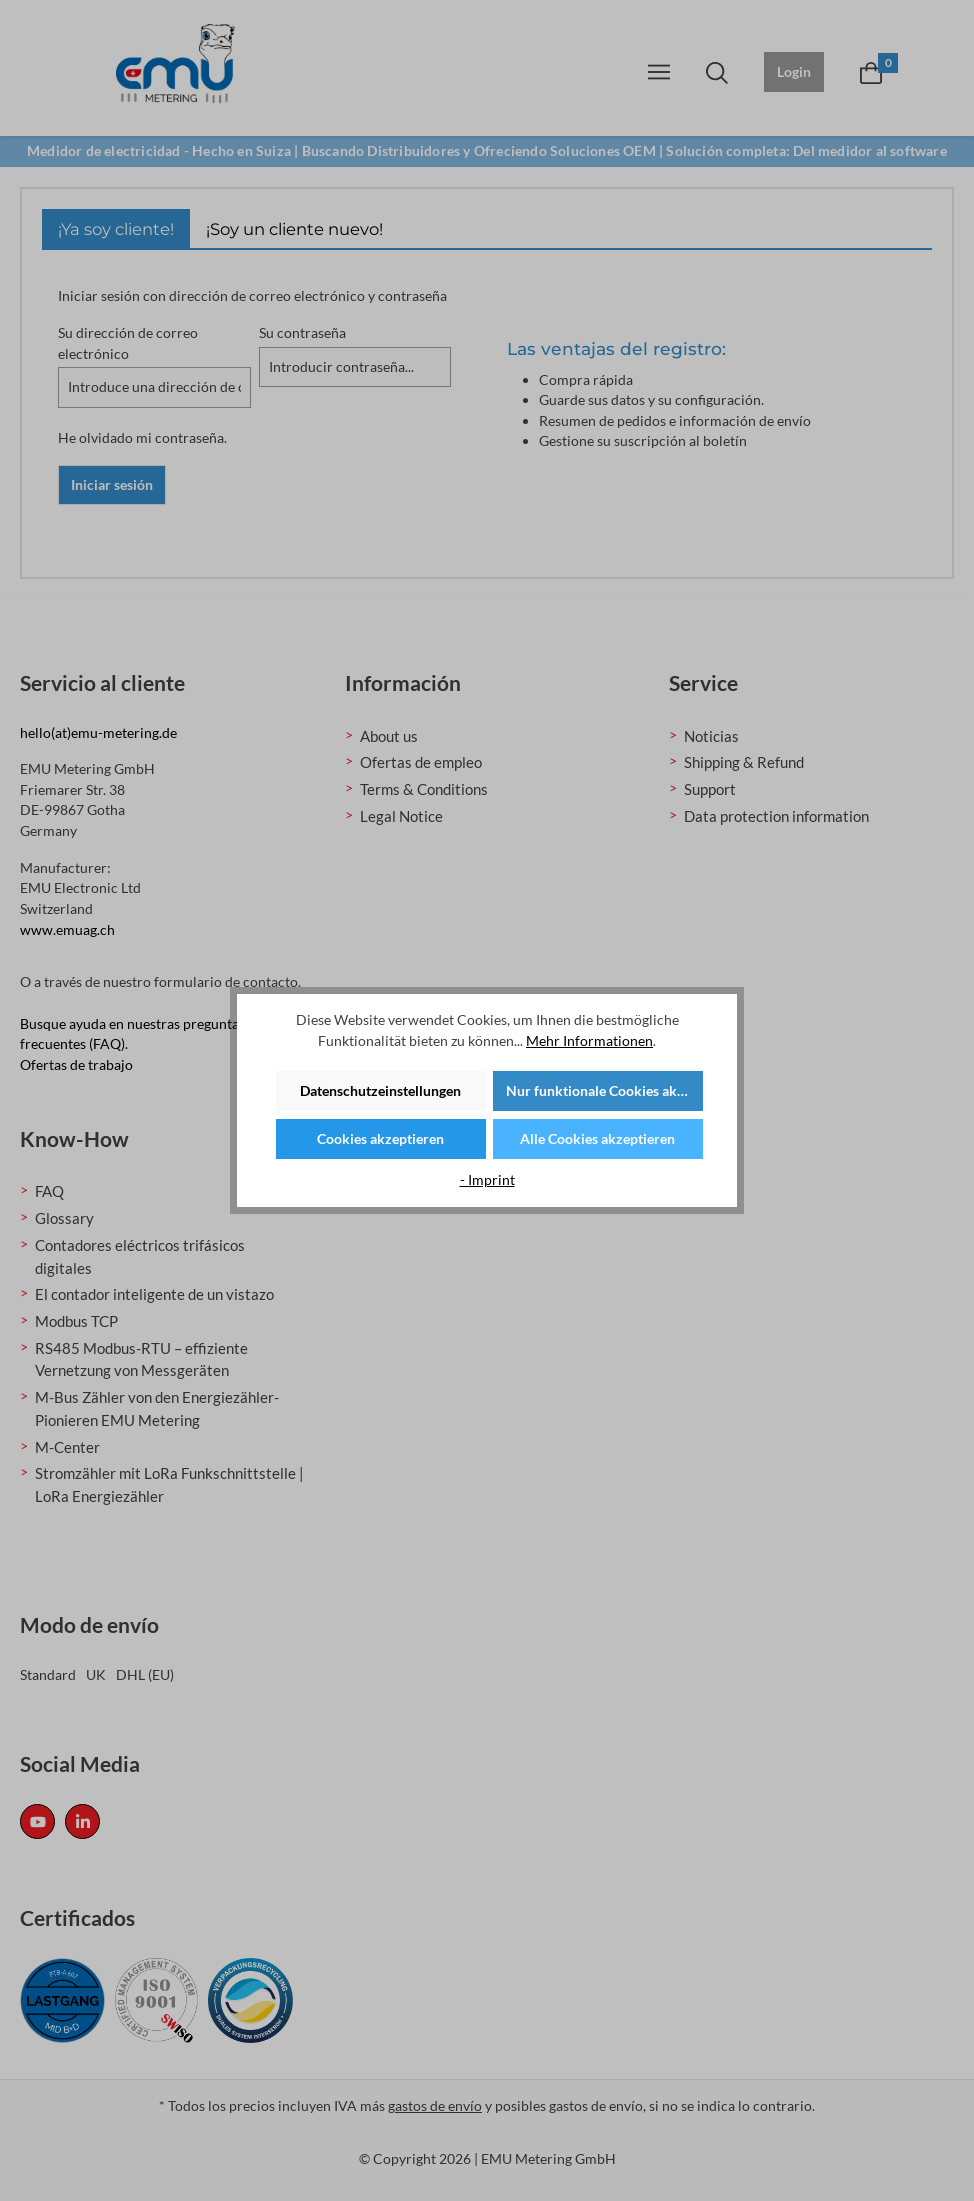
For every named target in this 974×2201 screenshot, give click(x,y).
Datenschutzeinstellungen (380, 1090)
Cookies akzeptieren (380, 1138)
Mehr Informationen (589, 1040)
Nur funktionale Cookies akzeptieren (604, 1090)
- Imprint (487, 1179)
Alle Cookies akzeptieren (597, 1138)
